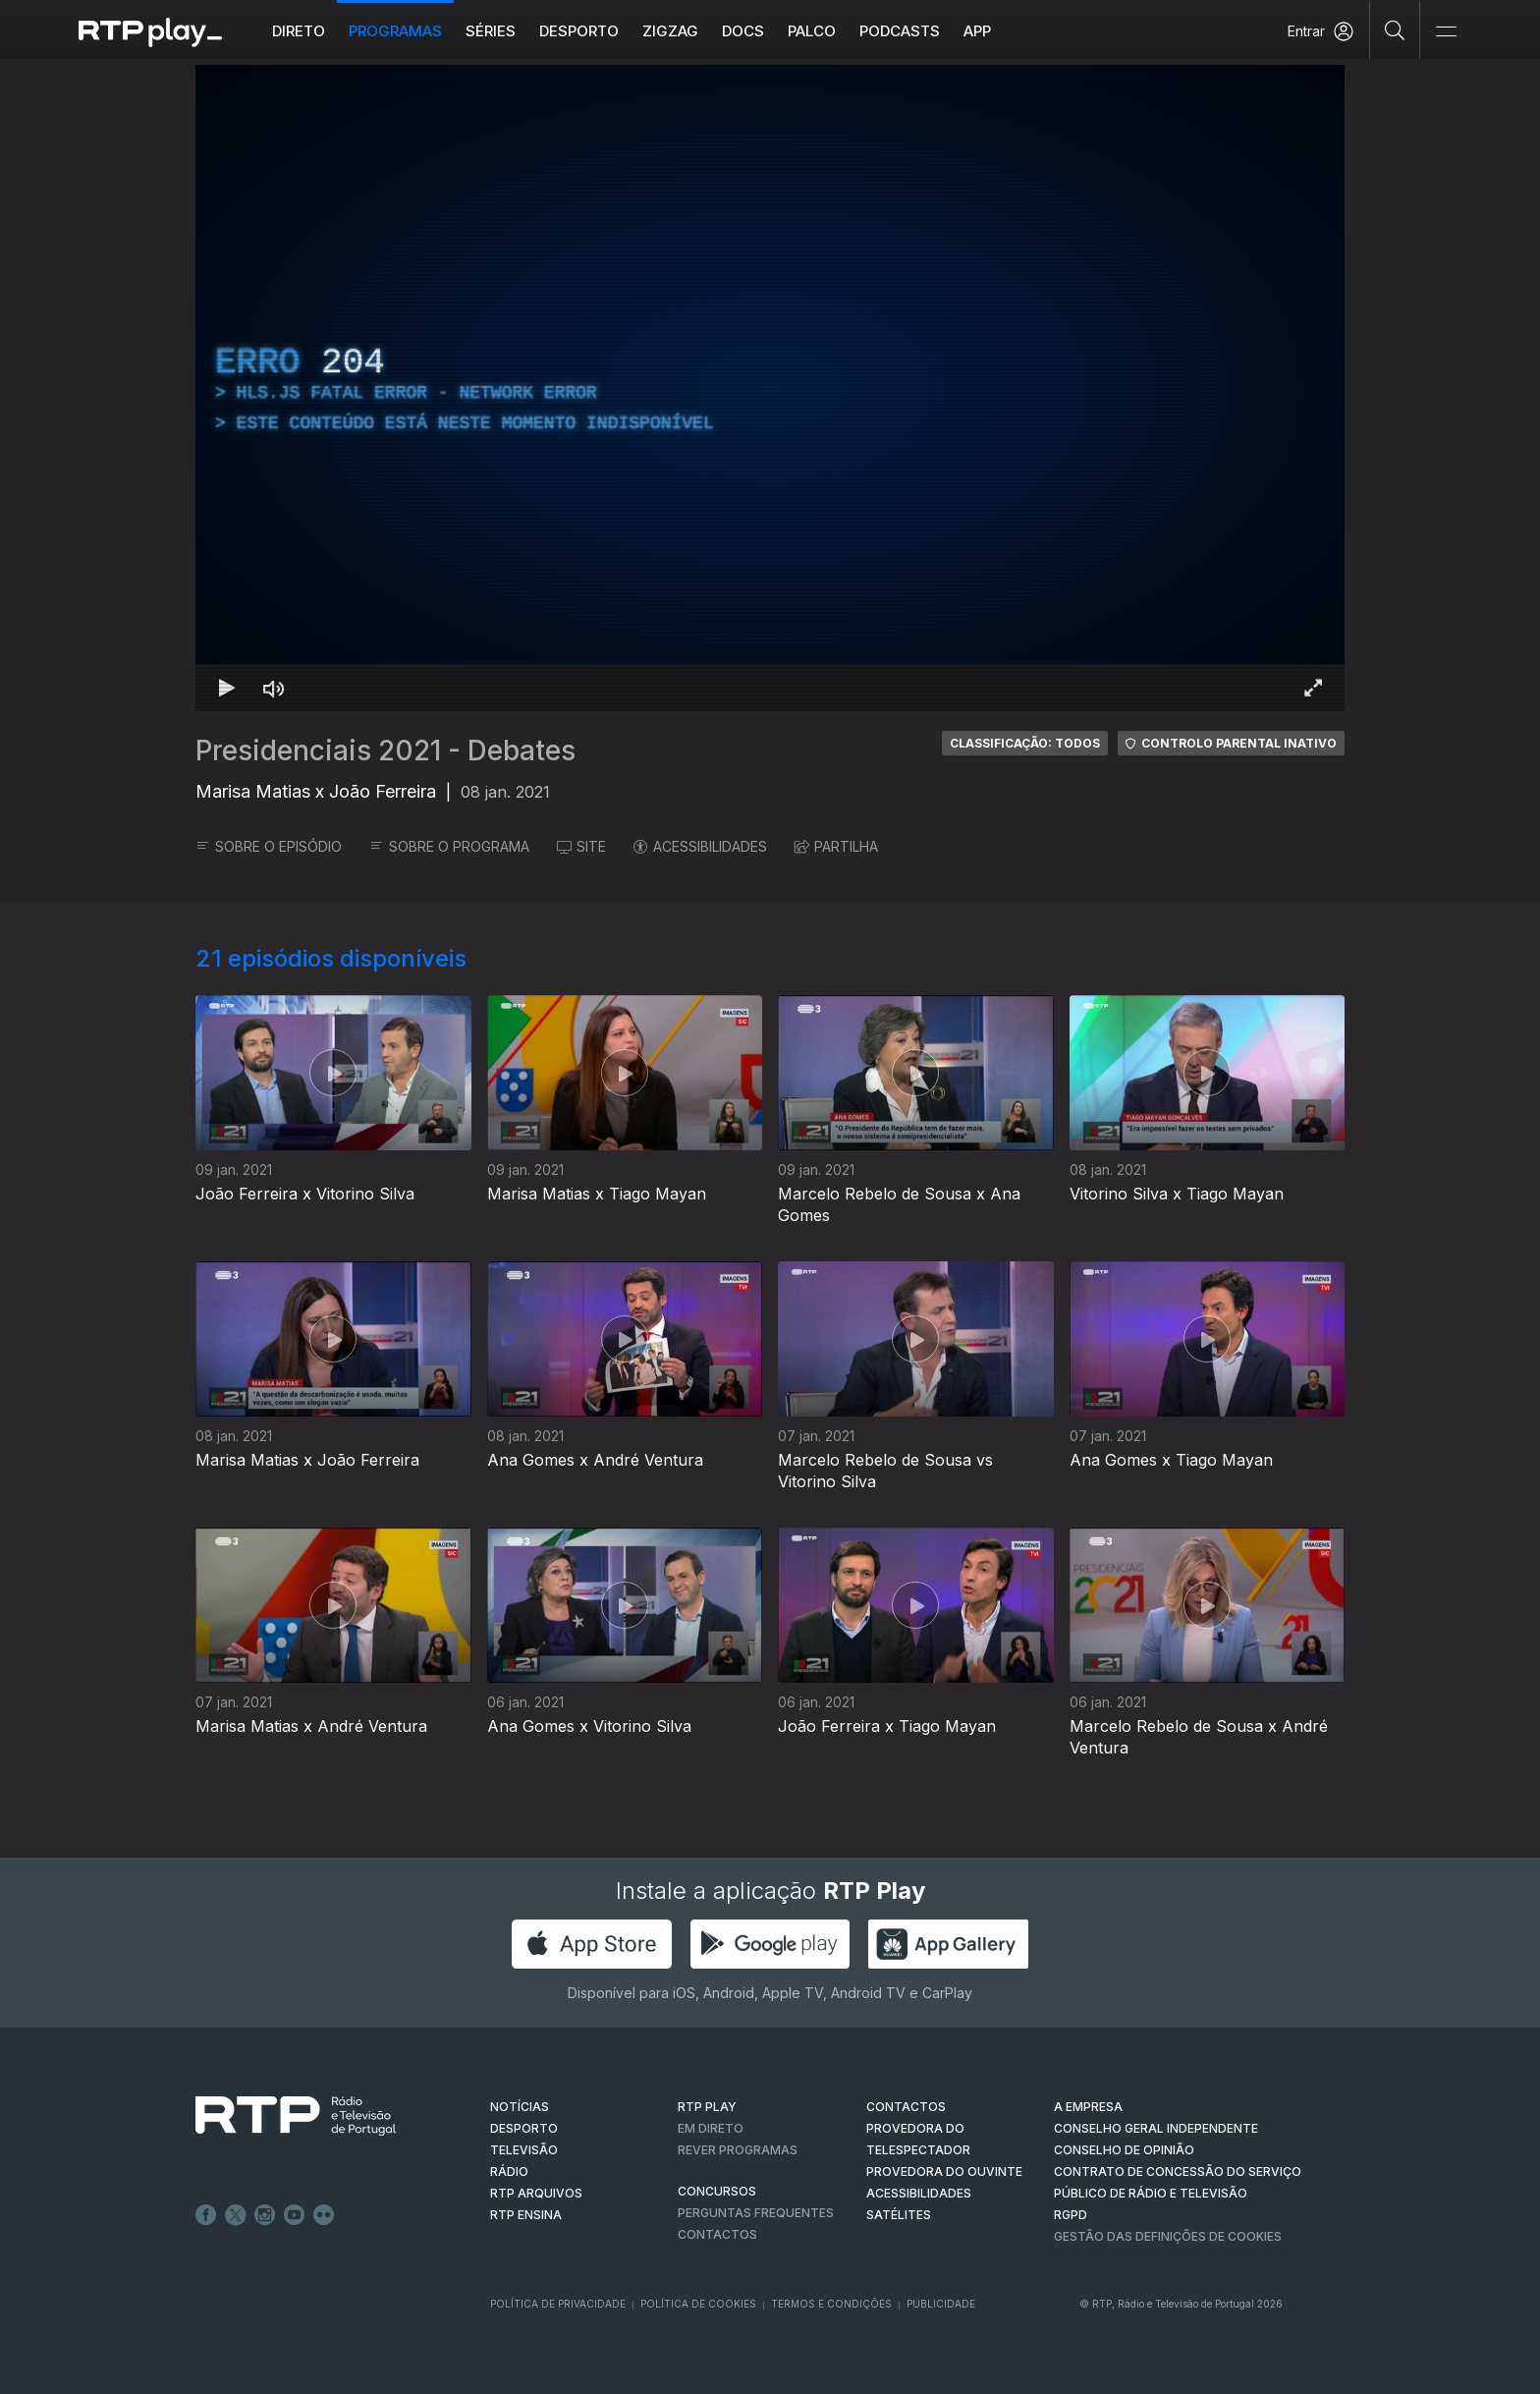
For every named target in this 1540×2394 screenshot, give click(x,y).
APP (977, 31)
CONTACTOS (906, 2106)
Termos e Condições (831, 2304)
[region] (770, 388)
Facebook (206, 2215)
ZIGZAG (670, 31)
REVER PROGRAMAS (738, 2150)
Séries (491, 31)
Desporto (579, 31)
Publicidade (941, 2304)
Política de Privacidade (558, 2304)
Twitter (236, 2215)
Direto (298, 31)
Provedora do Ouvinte (944, 2171)
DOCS (743, 31)
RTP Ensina (526, 2214)
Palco (812, 31)
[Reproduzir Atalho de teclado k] (226, 687)
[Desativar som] (274, 687)
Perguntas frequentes (756, 2212)
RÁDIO (509, 2171)
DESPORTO (524, 2128)
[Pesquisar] (1395, 29)
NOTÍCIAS (519, 2106)
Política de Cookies (698, 2304)
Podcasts (899, 31)
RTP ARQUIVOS (536, 2193)
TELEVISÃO (524, 2150)
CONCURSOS (717, 2191)
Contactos (717, 2234)
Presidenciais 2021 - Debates (385, 750)
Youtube (294, 2215)
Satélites (898, 2214)
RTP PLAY (707, 2106)
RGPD (1070, 2214)
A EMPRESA (1088, 2106)
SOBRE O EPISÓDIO (268, 846)
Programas (395, 31)
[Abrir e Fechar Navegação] (1445, 32)
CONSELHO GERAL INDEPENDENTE (1156, 2128)
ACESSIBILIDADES (700, 846)
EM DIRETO (710, 2128)
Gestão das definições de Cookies (1168, 2236)
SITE (581, 846)
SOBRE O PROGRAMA (449, 846)
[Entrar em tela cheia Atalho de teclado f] (1313, 687)
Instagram (265, 2215)
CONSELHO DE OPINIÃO (1124, 2150)
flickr (324, 2215)
